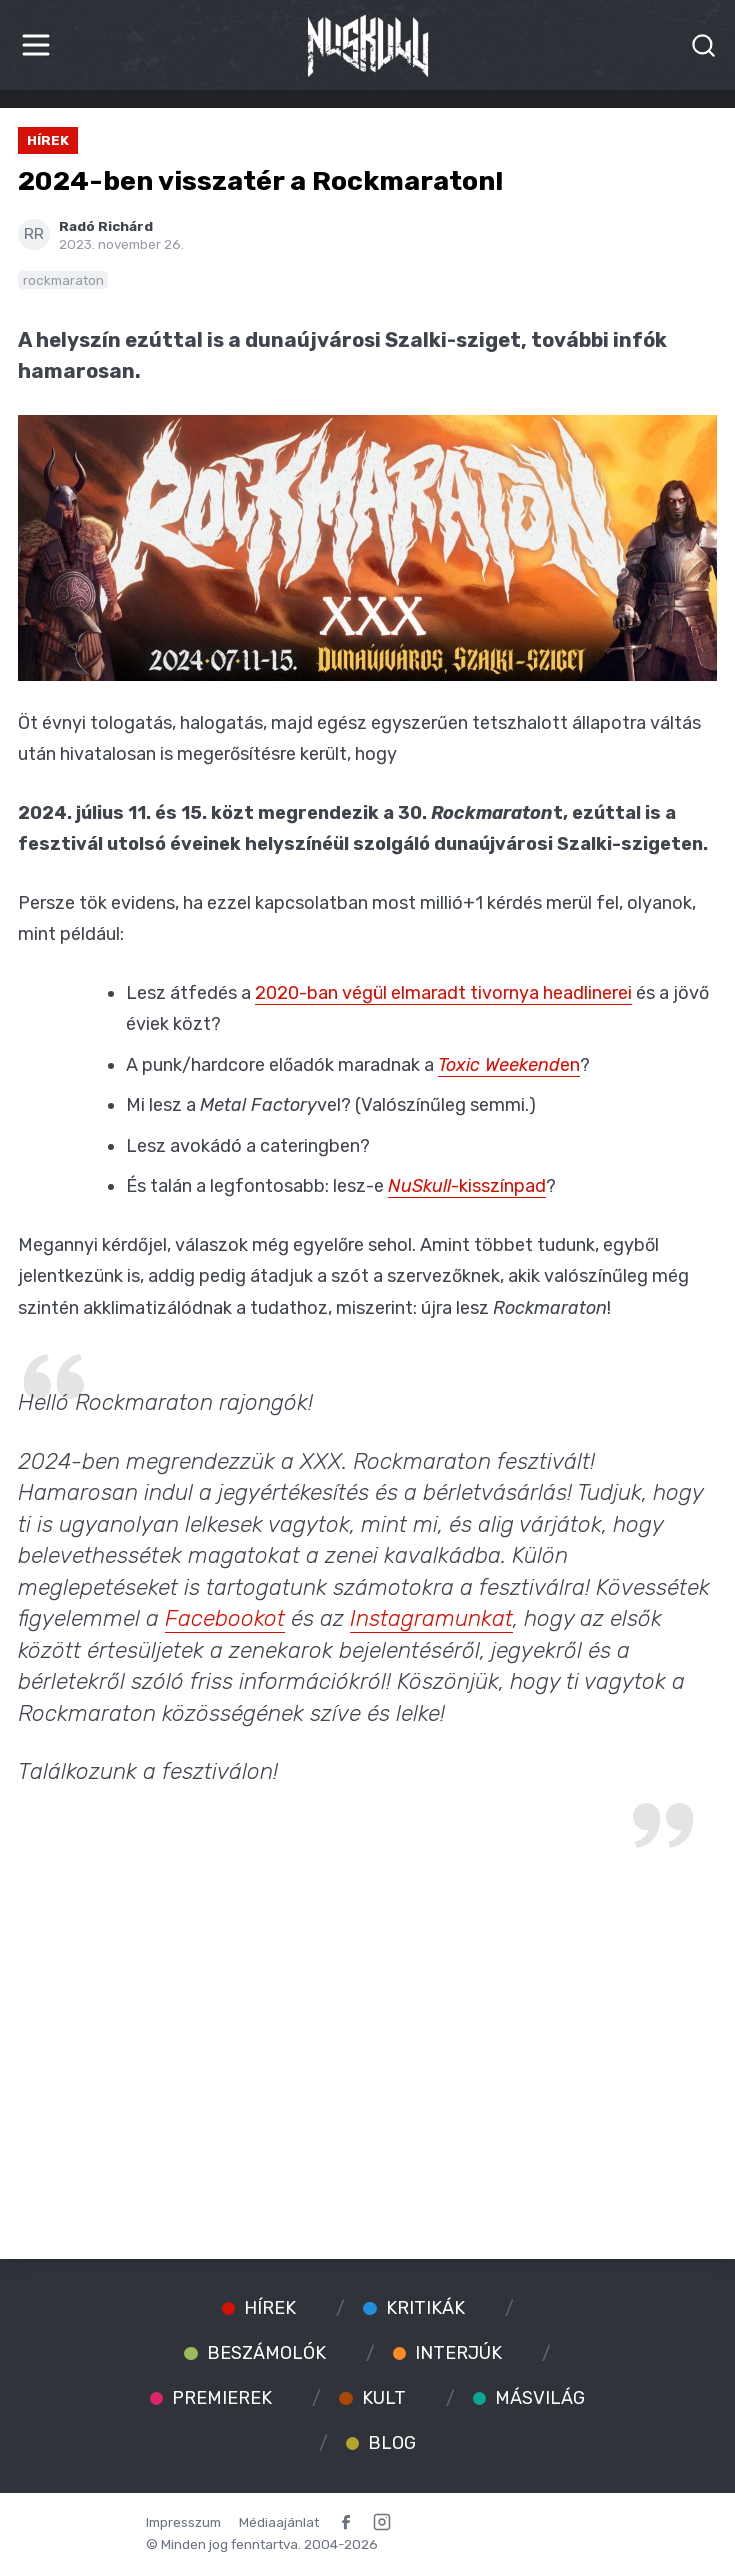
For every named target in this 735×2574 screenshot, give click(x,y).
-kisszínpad (467, 1186)
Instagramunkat (431, 1618)
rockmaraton (63, 280)
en (509, 1065)
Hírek (48, 140)
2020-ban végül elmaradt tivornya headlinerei (443, 993)
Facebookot (225, 1618)
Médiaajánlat (279, 2522)
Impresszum (183, 2522)
